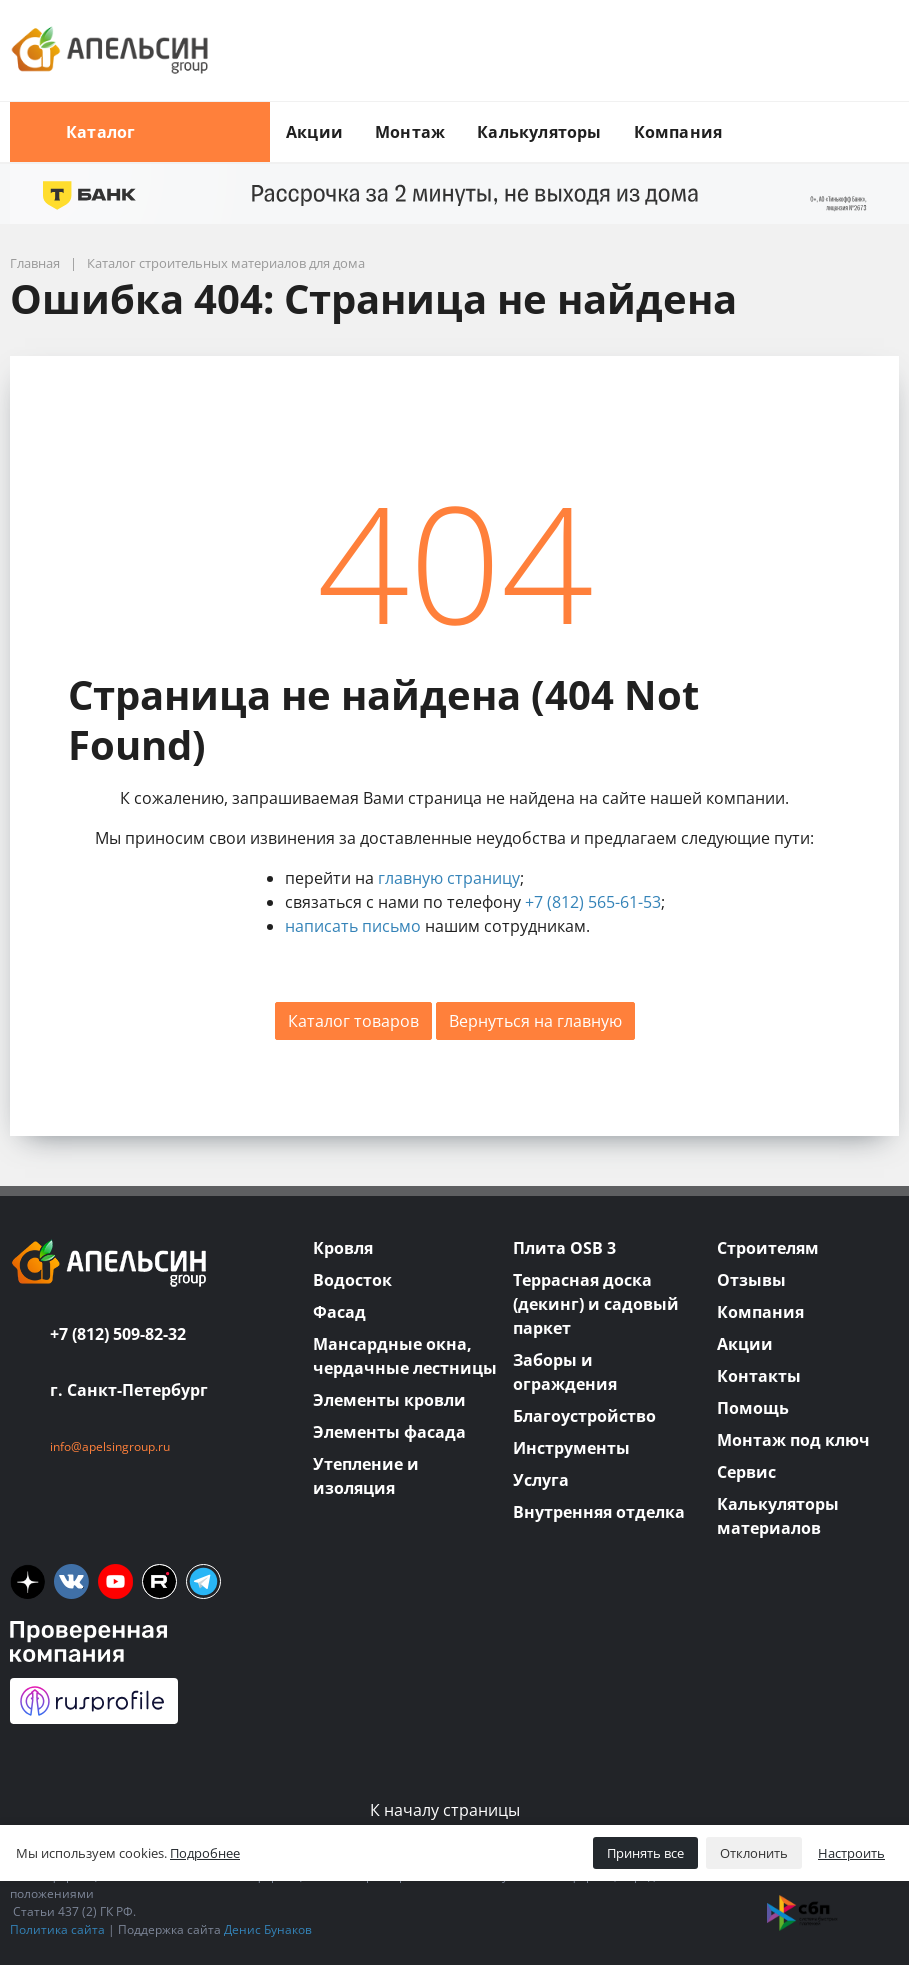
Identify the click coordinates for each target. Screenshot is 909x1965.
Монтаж (410, 132)
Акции (314, 132)
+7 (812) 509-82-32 (118, 1334)
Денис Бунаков (268, 1929)
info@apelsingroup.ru (110, 1446)
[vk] (71, 1581)
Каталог (140, 132)
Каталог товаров (353, 1021)
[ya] (27, 1581)
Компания (678, 132)
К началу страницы (455, 1810)
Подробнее (205, 1853)
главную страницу (449, 878)
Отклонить (754, 1853)
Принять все (645, 1853)
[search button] (891, 114)
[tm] (203, 1581)
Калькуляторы (539, 132)
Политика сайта (57, 1929)
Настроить (851, 1853)
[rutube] (159, 1581)
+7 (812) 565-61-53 (593, 902)
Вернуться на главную (535, 1021)
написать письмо (353, 926)
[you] (115, 1581)
